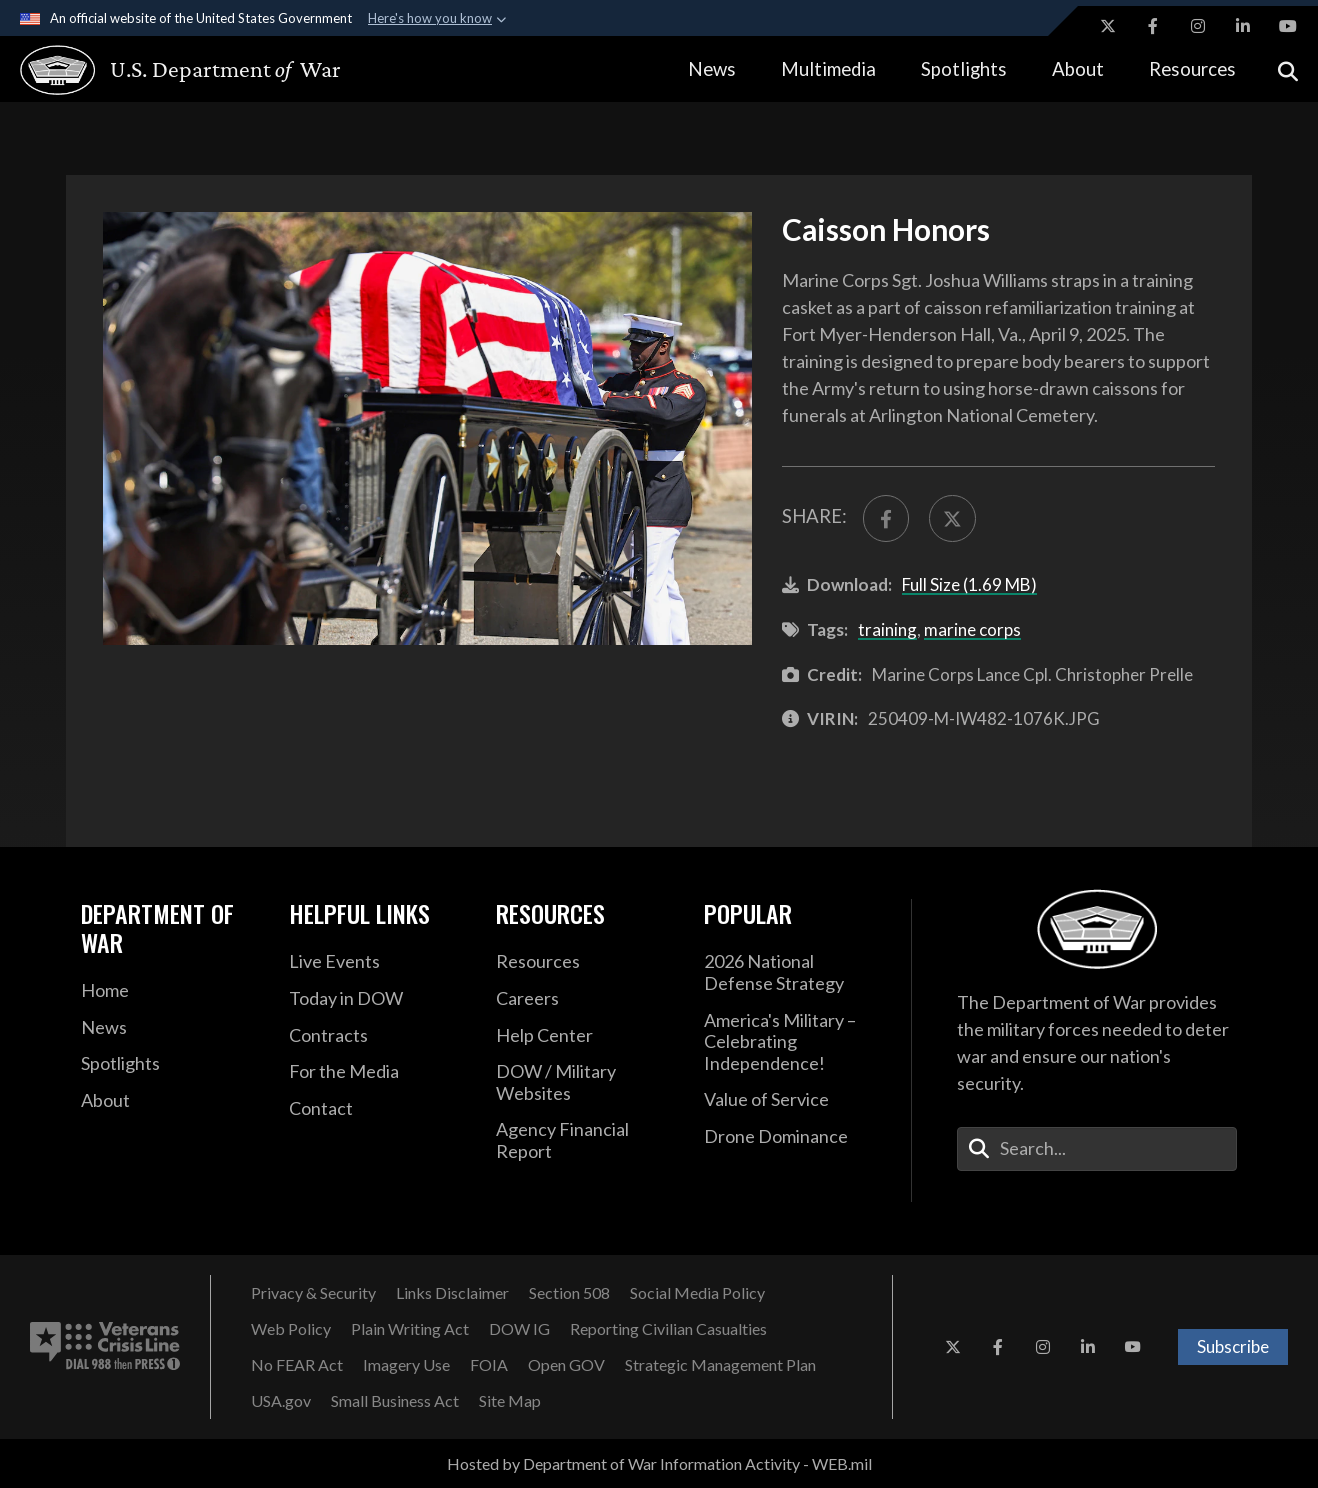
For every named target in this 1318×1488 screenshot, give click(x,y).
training (887, 629)
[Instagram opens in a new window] (1198, 26)
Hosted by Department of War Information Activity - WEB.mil (659, 1463)
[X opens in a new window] (1108, 26)
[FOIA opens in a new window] (489, 1365)
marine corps (972, 629)
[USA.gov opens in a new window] (281, 1401)
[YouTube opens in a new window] (1288, 26)
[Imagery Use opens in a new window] (406, 1365)
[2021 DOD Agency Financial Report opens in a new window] (585, 1140)
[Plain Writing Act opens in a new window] (410, 1329)
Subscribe (1233, 1346)
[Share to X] (952, 518)
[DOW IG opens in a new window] (519, 1329)
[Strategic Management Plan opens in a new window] (720, 1365)
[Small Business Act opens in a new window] (395, 1401)
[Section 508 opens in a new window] (569, 1293)
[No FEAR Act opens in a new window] (297, 1365)
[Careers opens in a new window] (585, 999)
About (1078, 69)
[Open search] (1288, 69)
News (712, 69)
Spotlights (964, 69)
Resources (1192, 69)
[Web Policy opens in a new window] (291, 1329)
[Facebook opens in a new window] (1153, 26)
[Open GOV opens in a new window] (566, 1365)
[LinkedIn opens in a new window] (1243, 26)
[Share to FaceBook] (886, 518)
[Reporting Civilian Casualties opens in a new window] (668, 1329)
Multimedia (828, 69)
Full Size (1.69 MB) (969, 584)
